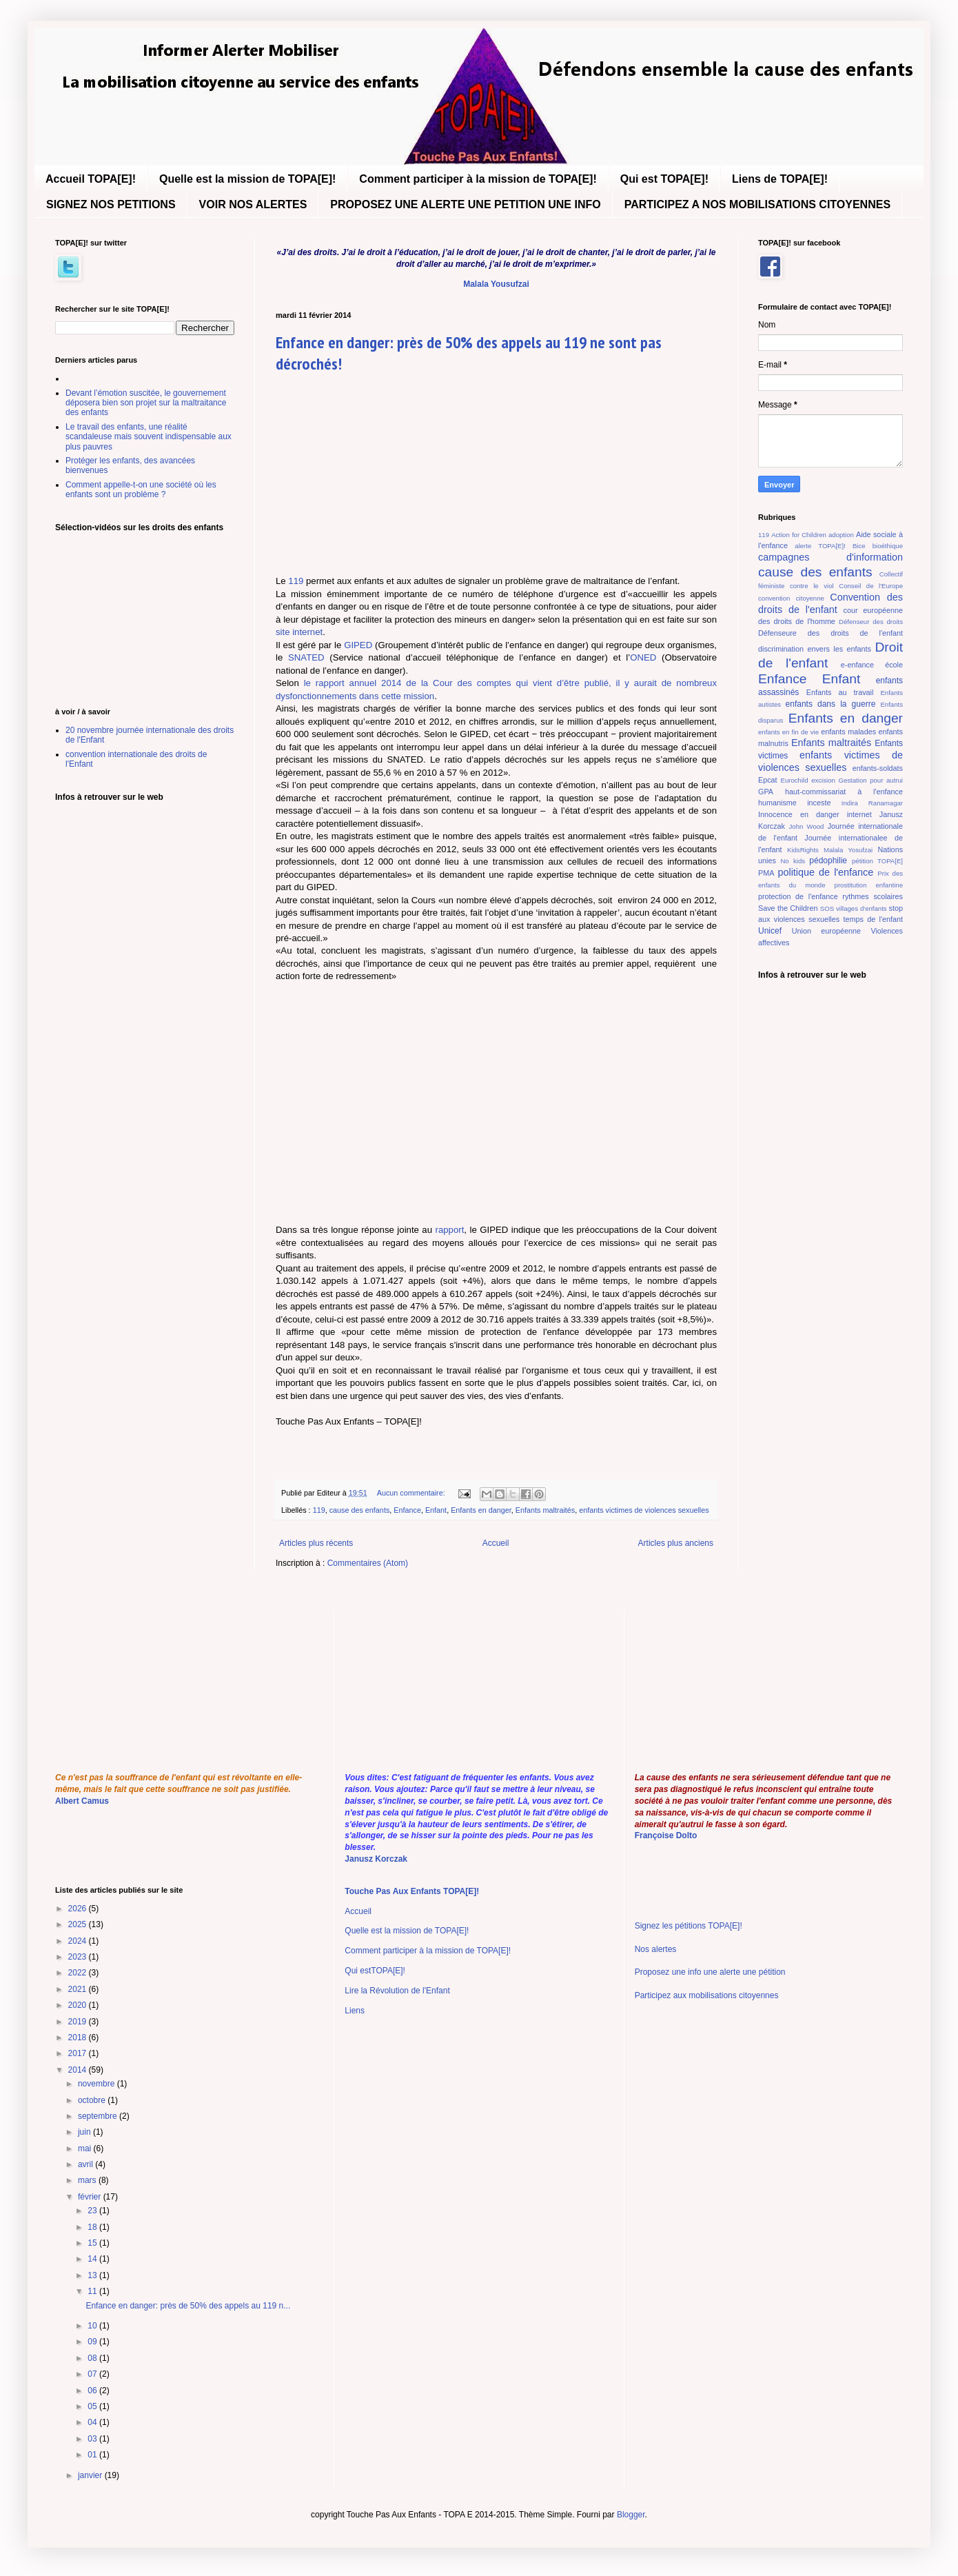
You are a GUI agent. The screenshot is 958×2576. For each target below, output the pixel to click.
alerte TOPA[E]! (820, 546)
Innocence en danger (798, 814)
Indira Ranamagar (872, 803)
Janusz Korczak (376, 1859)
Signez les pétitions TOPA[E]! (688, 1926)
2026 (78, 1908)
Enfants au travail (840, 692)
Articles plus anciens (675, 1543)
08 (93, 2358)
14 (93, 2259)
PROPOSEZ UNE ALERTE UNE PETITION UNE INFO (465, 204)
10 (93, 2326)
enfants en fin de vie (788, 732)
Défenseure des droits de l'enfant (830, 633)
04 (93, 2422)
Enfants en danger (481, 1510)
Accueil (495, 1543)
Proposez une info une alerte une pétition (710, 1972)
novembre (97, 2084)
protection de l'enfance (798, 896)
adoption (841, 535)
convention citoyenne (791, 598)
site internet (299, 632)
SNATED (306, 657)
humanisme (777, 802)
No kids (792, 861)
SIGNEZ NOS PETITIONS (111, 204)
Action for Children (798, 535)
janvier (91, 2475)
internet (859, 814)
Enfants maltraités (545, 1510)
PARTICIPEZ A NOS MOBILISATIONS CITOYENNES (757, 204)
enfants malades (848, 731)
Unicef (770, 931)
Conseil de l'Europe (871, 586)
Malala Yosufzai (848, 850)
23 (93, 2210)
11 (93, 2291)
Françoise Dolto (666, 1835)
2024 (78, 1941)
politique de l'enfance (825, 872)
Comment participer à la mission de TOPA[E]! (477, 179)
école (894, 665)
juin (85, 2132)
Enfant (436, 1510)
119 (295, 581)
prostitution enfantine (869, 885)
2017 (78, 2053)
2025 (78, 1924)
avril (86, 2164)
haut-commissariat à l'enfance (844, 791)
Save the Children (787, 908)
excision (823, 780)
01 (93, 2454)
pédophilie (828, 860)
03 (93, 2439)
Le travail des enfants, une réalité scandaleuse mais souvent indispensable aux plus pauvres (148, 437)
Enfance (407, 1510)
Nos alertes (656, 1949)
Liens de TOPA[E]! (780, 179)
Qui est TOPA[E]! (664, 179)
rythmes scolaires (872, 896)
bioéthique (888, 546)
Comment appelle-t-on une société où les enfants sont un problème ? (140, 489)
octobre (93, 2100)
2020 (78, 2005)
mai (86, 2148)
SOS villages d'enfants (853, 908)
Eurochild (794, 780)
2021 (78, 1989)
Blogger (631, 2514)
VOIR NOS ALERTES (253, 204)
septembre (98, 2116)
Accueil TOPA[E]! (90, 179)
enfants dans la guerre (831, 704)
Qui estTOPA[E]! (375, 1970)
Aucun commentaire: (412, 1493)
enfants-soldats (878, 768)
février (90, 2197)
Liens (355, 2010)
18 (93, 2227)
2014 (78, 2070)
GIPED (358, 645)
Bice (859, 546)
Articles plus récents (316, 1543)
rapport (450, 1230)
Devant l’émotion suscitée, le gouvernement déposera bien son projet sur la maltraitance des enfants (145, 403)
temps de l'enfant (873, 919)
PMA (766, 873)
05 (93, 2406)
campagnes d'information (830, 557)
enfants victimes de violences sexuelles (644, 1510)
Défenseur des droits (871, 621)
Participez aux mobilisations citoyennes (707, 1995)
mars (88, 2180)
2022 (78, 1973)
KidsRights (803, 850)
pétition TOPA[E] (877, 861)
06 (93, 2390)
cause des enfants (359, 1510)
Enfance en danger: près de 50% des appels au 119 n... (187, 2306)
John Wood (806, 826)
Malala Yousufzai (496, 284)
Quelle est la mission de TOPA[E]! (247, 179)
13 (93, 2275)
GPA (765, 791)
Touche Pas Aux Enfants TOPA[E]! (412, 1891)
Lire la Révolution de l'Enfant (397, 1990)
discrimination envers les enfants (814, 649)
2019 (78, 2021)
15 (93, 2243)
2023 (78, 1957)
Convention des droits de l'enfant (830, 603)
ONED (643, 657)
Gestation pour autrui (870, 780)
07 (93, 2374)
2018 (78, 2037)
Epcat (767, 780)
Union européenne (826, 931)
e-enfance (857, 665)
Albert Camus (82, 1801)
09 (93, 2341)
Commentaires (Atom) (367, 1563)
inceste (818, 802)
